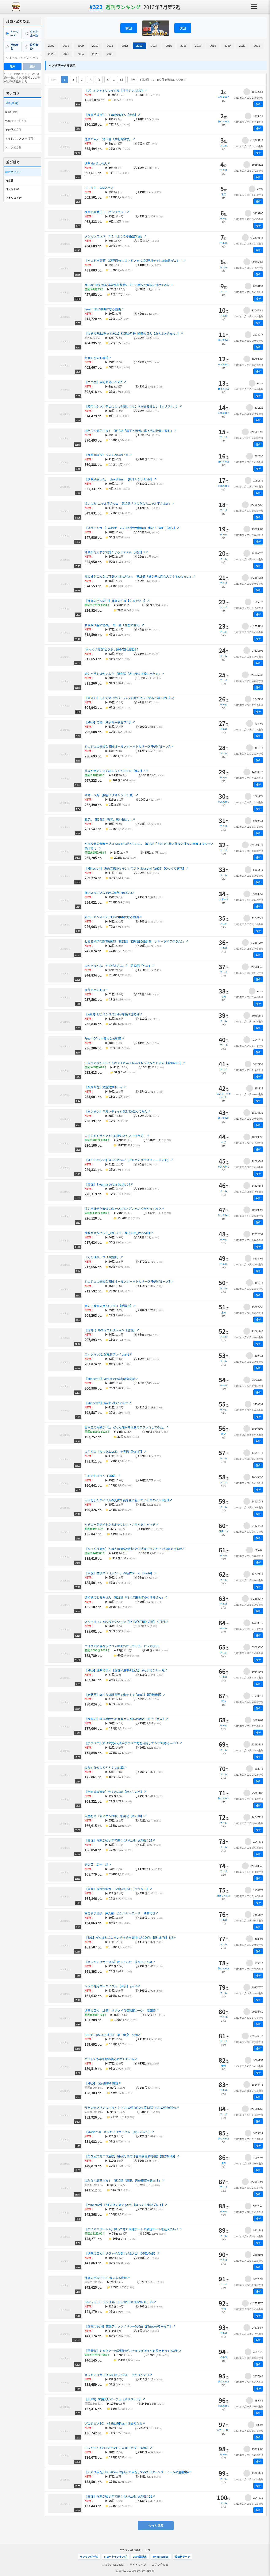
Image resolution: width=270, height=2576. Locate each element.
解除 (32, 66)
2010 (95, 45)
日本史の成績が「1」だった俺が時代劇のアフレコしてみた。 (127, 1427)
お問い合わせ (160, 2564)
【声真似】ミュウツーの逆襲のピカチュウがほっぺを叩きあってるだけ (133, 2350)
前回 (128, 28)
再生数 (9, 181)
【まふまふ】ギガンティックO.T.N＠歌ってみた (117, 1111)
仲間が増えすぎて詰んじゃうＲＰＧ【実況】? (116, 552)
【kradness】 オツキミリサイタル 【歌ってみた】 (119, 2132)
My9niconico (161, 2556)
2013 (139, 45)
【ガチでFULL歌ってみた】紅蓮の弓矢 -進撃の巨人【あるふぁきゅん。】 (134, 333)
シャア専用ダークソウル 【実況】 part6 (112, 1986)
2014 (154, 45)
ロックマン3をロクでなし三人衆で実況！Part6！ (119, 2448)
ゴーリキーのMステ (99, 188)
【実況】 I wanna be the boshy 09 (109, 1184)
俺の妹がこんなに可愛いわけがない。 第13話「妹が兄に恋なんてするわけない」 (140, 576)
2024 (80, 54)
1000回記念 (140, 2556)
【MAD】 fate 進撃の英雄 (103, 2083)
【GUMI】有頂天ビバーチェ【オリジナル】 (115, 2399)
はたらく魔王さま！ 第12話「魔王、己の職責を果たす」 (125, 2180)
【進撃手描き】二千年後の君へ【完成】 (113, 115)
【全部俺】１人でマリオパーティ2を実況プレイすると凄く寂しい (130, 698)
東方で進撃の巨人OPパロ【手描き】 (110, 1306)
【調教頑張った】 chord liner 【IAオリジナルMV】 (121, 479)
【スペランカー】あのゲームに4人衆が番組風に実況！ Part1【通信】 (132, 528)
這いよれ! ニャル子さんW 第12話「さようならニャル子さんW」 (129, 503)
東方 (223, 1312)
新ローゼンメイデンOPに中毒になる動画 (113, 917)
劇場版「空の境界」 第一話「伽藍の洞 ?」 (114, 625)
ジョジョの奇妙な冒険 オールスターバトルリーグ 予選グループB (129, 1281)
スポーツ (223, 899)
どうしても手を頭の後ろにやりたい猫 (111, 2059)
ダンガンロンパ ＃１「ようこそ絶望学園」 (116, 236)
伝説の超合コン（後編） (102, 1476)
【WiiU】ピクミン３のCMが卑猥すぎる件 (113, 1014)
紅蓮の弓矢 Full (96, 990)
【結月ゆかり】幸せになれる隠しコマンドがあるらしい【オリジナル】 (133, 406)
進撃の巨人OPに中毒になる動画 (107, 2278)
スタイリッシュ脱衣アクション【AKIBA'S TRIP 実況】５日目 (126, 1622)
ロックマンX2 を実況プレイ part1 (108, 1354)
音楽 (223, 194)
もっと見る (156, 2525)
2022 (51, 54)
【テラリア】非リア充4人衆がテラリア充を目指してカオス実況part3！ (133, 1743)
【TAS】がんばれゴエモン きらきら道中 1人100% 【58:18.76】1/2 (130, 1937)
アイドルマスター (20, 138)
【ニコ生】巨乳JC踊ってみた (105, 382)
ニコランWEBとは (113, 2564)
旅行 (223, 1701)
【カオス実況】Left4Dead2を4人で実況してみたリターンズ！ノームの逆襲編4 (138, 2472)
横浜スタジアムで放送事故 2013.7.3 (110, 893)
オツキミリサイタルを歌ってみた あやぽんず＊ (118, 2375)
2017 (198, 45)
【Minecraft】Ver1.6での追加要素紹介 (112, 1379)
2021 (257, 45)
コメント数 (12, 189)
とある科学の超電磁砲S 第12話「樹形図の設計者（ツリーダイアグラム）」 (136, 941)
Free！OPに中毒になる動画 (104, 1038)
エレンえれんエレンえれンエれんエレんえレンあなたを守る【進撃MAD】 (135, 1063)
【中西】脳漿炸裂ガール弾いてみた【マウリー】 (119, 1889)
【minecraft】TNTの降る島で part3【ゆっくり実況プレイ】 (126, 2205)
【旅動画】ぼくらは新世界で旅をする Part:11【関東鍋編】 (125, 1694)
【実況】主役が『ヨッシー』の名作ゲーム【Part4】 (121, 1573)
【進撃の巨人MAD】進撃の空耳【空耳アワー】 (117, 601)
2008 (66, 45)
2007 (51, 45)
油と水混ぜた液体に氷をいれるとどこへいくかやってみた (124, 1208)
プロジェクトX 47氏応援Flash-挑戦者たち (115, 2423)
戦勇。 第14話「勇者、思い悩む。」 (110, 819)
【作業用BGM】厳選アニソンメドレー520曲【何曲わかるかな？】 (130, 2326)
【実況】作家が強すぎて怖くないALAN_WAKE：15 (120, 2496)
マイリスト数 (13, 198)
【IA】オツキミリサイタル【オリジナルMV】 (116, 90)
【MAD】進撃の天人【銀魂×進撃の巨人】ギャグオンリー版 (126, 1670)
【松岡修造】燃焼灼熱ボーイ (105, 1087)
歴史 (223, 1433)
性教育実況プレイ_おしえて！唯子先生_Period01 (119, 1233)
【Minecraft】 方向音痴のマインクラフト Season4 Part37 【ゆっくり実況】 (137, 868)
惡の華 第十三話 (98, 1864)
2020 (242, 45)
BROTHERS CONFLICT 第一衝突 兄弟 (113, 2035)
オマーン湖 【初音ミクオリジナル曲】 (111, 795)
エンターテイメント (224, 1095)
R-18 (11, 112)
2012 (125, 45)
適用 (12, 66)
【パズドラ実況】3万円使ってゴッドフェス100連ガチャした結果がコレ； (135, 260)
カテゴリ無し (224, 2430)
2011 (110, 45)
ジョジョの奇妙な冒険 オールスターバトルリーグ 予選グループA (129, 746)
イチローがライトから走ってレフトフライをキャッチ (121, 1524)
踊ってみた (223, 388)
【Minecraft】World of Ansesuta (108, 1403)
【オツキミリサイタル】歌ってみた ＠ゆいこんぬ (120, 1962)
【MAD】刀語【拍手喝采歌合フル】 (110, 722)
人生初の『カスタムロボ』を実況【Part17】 (116, 1451)
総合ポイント (13, 172)
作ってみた (223, 1215)
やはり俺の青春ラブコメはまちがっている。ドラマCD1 (123, 1646)
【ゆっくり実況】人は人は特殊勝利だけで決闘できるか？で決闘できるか (135, 1549)
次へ (133, 80)
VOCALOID (15, 121)
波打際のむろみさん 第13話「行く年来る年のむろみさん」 (126, 1597)
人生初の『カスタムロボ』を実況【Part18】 (116, 1816)
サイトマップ (138, 2564)
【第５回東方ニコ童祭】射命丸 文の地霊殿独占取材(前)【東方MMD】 (132, 2156)
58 (121, 80)
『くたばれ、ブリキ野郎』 (104, 1257)
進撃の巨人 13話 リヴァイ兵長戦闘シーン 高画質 (122, 2010)
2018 (213, 45)
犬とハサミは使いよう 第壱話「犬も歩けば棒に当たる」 (124, 673)
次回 (182, 28)
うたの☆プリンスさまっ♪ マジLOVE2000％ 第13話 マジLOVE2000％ (132, 2107)
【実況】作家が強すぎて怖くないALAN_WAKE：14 (120, 1840)
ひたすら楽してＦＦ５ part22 (106, 1767)
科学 (223, 1142)
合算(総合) (11, 103)
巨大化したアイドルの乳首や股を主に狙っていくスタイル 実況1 (128, 1500)
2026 (110, 54)
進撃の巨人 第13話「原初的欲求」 (110, 139)
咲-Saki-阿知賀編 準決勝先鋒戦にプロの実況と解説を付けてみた (129, 285)
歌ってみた (223, 340)
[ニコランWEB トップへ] (16, 7)
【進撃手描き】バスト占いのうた (108, 455)
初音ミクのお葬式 (98, 358)
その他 (13, 129)
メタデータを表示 (64, 65)
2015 (169, 45)
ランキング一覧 (89, 2556)
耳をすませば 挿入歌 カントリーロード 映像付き (121, 1913)
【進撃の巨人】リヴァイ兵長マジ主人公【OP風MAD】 (122, 2253)
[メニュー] (254, 7)
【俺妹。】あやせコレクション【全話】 (112, 1330)
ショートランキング (115, 2556)
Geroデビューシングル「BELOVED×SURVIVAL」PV (120, 2302)
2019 (227, 45)
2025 (95, 54)
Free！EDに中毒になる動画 (104, 309)
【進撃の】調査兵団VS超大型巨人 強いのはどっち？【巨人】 (126, 1719)
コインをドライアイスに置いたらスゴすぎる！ (117, 1136)
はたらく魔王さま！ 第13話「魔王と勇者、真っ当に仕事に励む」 (130, 430)
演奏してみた (224, 1895)
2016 (183, 45)
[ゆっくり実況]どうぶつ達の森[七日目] (112, 649)
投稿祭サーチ (182, 2556)
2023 (66, 54)
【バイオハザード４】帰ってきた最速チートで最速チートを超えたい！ (133, 2229)
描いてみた (224, 121)
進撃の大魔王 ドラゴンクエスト (107, 212)
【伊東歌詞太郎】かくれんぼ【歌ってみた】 (115, 1792)
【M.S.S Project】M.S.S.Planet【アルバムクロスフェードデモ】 (129, 1160)
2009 (80, 45)
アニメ (13, 147)
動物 (223, 2065)
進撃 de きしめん (97, 163)
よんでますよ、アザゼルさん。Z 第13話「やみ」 (119, 965)
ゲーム (223, 218)
